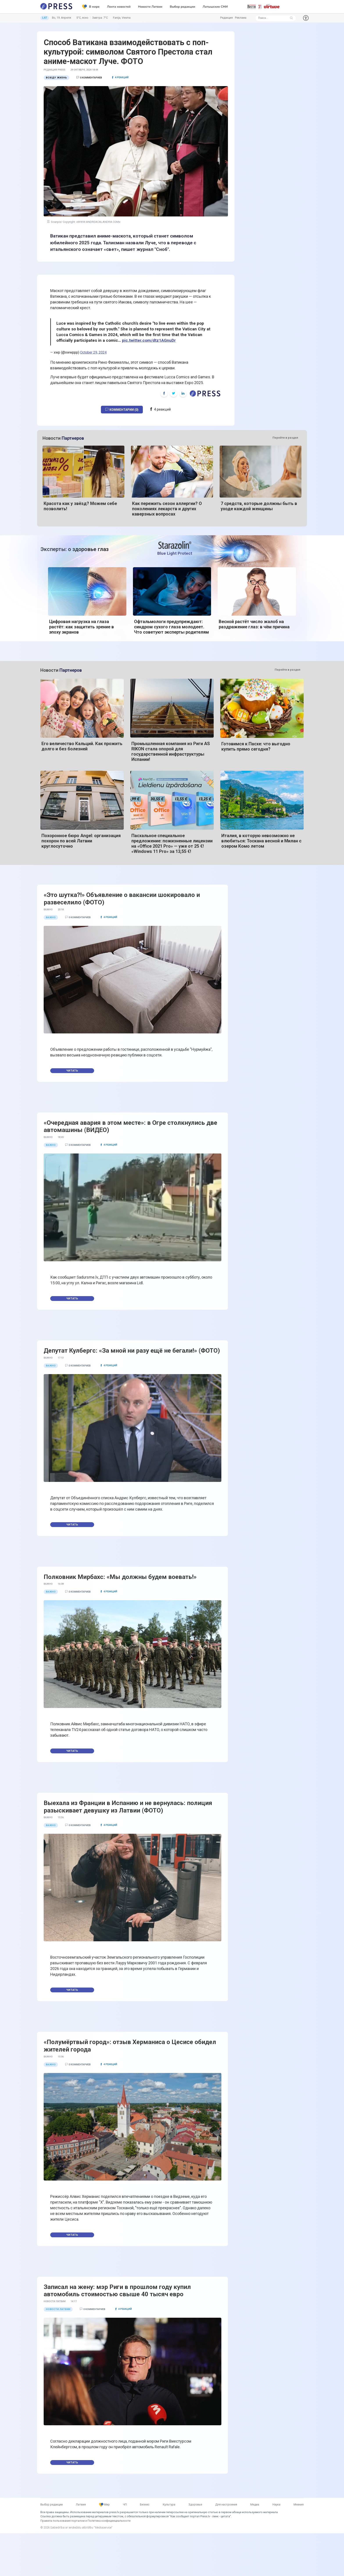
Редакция (226, 17)
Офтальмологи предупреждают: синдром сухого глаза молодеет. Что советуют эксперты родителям (171, 537)
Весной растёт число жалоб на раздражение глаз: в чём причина (254, 534)
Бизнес (144, 2307)
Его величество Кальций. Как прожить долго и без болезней (81, 602)
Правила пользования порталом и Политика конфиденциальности (85, 2323)
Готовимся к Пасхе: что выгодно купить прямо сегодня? (255, 602)
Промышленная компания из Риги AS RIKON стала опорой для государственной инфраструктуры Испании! (170, 607)
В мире (91, 7)
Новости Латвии (150, 7)
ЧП (125, 2307)
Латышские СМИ (215, 7)
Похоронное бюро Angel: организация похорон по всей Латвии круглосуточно (81, 644)
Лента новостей (119, 7)
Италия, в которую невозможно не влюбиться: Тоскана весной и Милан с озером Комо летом (261, 644)
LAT (44, 17)
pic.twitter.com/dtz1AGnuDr (149, 340)
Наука (276, 2307)
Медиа (254, 2307)
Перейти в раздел (285, 437)
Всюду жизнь (56, 77)
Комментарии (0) (121, 409)
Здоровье (195, 2307)
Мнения (299, 2307)
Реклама (240, 17)
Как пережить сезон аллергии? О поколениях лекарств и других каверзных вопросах (167, 462)
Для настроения (226, 2307)
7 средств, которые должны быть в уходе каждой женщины (259, 459)
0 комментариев (89, 77)
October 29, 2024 (93, 352)
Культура (169, 2307)
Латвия (81, 2307)
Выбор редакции (182, 7)
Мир (104, 2307)
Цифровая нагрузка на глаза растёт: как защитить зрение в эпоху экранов (81, 537)
